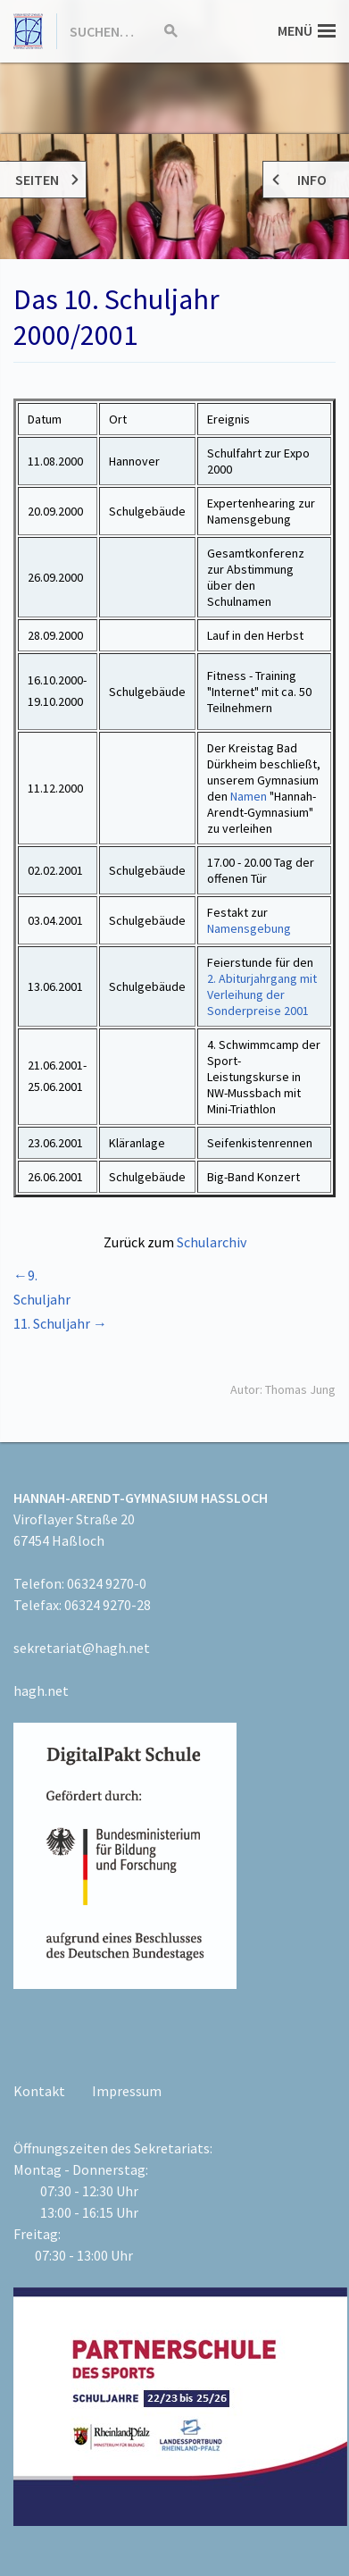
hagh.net (41, 1690)
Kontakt (39, 2091)
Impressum (127, 2091)
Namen (248, 796)
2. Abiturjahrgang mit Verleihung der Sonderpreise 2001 (262, 994)
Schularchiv (211, 1242)
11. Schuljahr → (60, 1323)
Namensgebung (249, 928)
